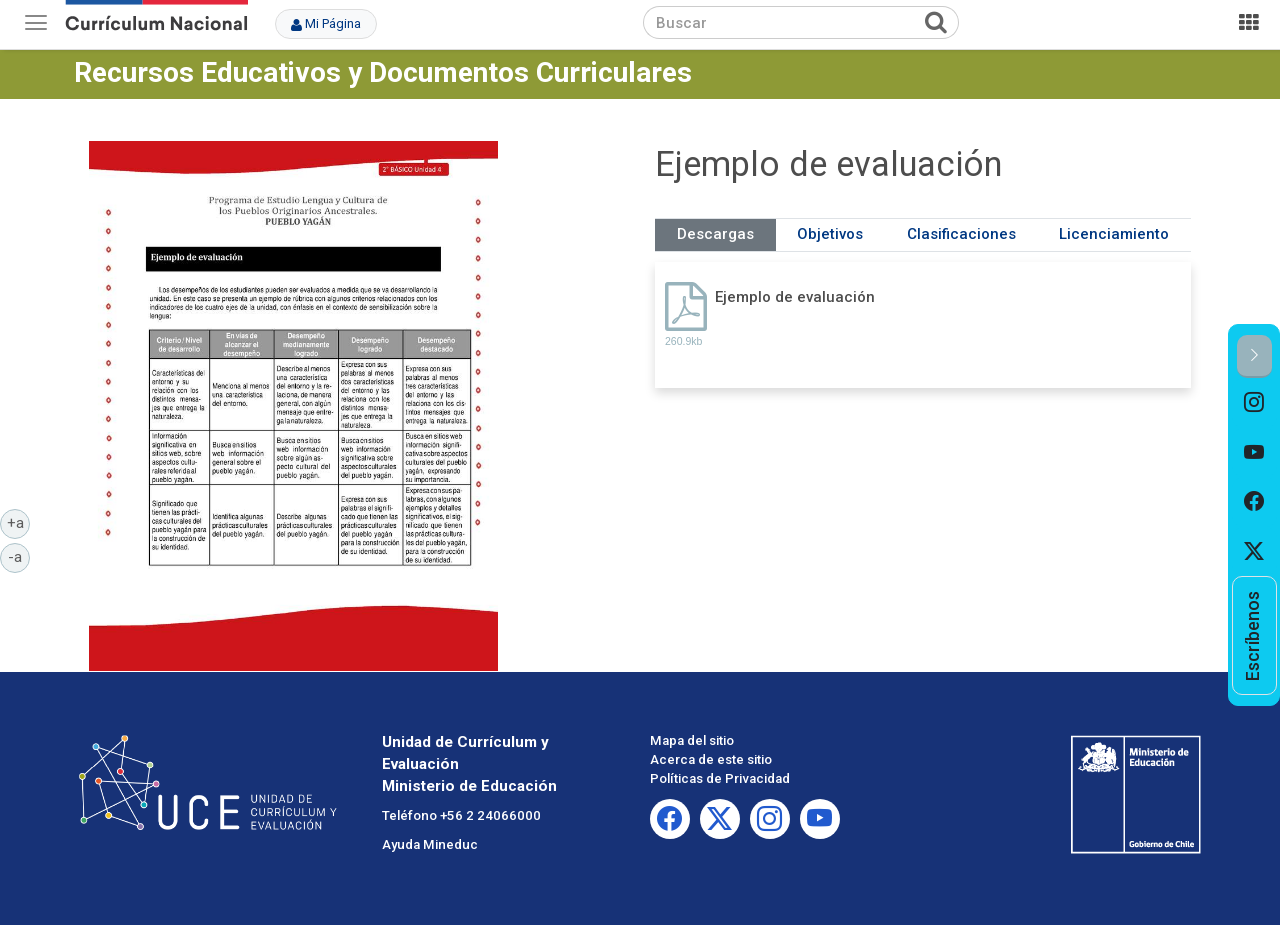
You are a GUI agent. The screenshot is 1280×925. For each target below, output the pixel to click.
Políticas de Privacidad (720, 778)
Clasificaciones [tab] (961, 234)
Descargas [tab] (715, 234)
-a (19, 556)
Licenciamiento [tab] (1114, 234)
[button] (1254, 356)
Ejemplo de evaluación (795, 297)
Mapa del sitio (692, 740)
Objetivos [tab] (830, 234)
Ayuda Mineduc (430, 844)
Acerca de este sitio (711, 759)
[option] (1254, 403)
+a (19, 522)
